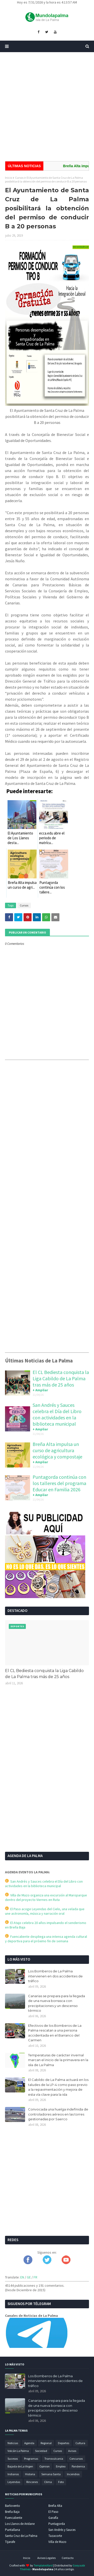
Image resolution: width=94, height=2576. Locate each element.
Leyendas (14, 2482)
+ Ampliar (40, 1390)
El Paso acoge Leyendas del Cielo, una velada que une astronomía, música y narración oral (44, 1911)
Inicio (8, 177)
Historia (30, 2474)
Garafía (53, 2518)
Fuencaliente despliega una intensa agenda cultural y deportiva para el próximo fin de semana (46, 1938)
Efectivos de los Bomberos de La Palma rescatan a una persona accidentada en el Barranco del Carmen (54, 2032)
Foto (61, 2482)
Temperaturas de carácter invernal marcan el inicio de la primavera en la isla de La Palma (58, 2060)
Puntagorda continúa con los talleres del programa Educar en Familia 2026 (59, 1483)
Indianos (13, 2474)
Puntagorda (56, 2524)
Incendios (73, 2474)
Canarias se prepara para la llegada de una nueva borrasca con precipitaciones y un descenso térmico (56, 2003)
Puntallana (12, 2530)
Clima (48, 2482)
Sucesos (13, 2458)
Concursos (76, 2458)
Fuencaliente (13, 2518)
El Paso (53, 2512)
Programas (31, 2458)
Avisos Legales (46, 2558)
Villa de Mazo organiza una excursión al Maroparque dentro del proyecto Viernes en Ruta (46, 1897)
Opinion (44, 2466)
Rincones (32, 2482)
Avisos (72, 2451)
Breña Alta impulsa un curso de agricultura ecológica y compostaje (57, 1450)
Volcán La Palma (18, 2451)
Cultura (80, 2443)
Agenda (29, 2443)
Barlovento (12, 2506)
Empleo (60, 2466)
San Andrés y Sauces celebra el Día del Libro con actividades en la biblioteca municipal (57, 1414)
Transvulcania (53, 2458)
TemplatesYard (43, 2565)
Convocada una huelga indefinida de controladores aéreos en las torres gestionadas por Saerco (58, 2114)
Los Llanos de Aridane (20, 2524)
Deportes (63, 2443)
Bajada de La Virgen (20, 2466)
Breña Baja (12, 2512)
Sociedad (41, 2451)
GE (29, 2277)
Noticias (13, 2443)
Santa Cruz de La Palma (21, 2536)
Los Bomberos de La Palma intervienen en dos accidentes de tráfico (55, 1976)
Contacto (67, 2558)
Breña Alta (55, 2506)
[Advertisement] (47, 107)
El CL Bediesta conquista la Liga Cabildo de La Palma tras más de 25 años (61, 1378)
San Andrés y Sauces (61, 2530)
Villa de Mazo (57, 2542)
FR (35, 2277)
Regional (46, 2443)
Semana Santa (51, 2474)
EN (22, 2277)
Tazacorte (55, 2536)
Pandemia (78, 2466)
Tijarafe (10, 2542)
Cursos (19, 177)
